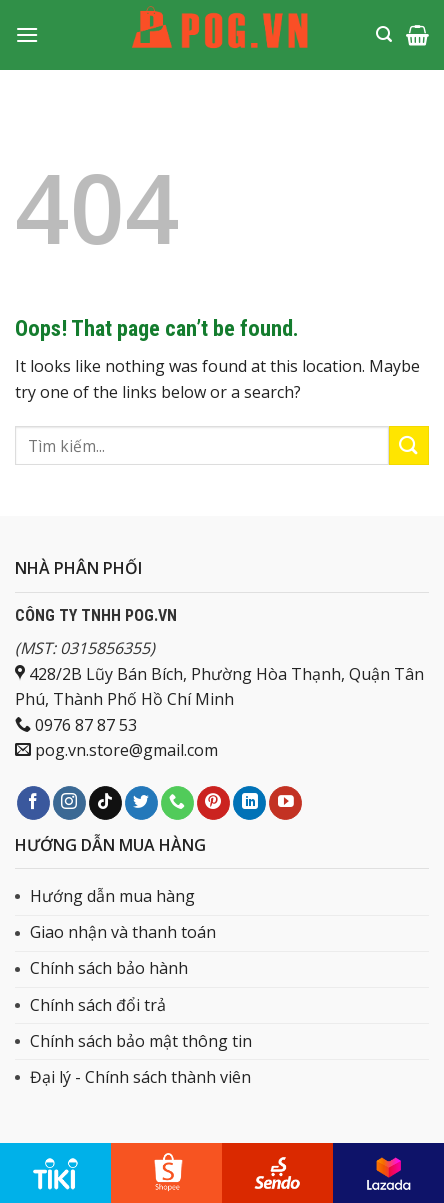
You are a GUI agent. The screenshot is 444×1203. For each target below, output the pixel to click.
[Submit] (409, 445)
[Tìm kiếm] (384, 34)
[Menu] (27, 34)
